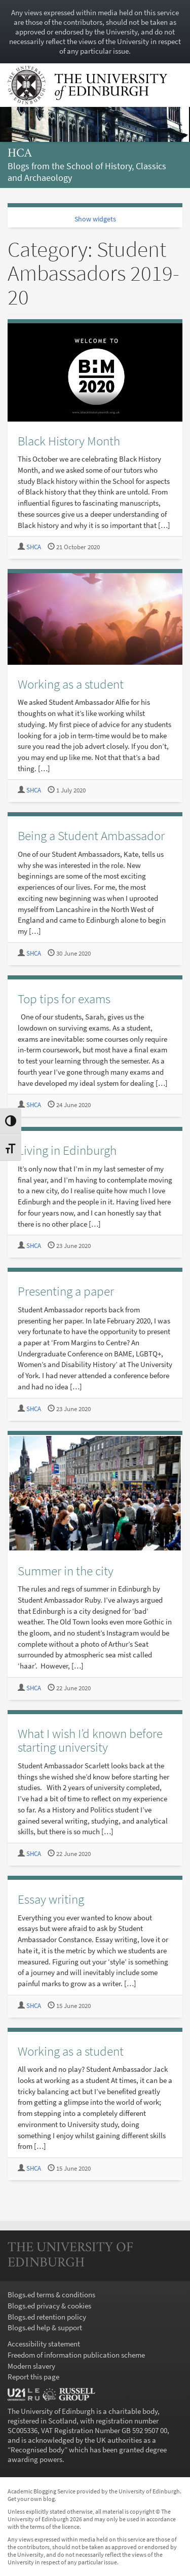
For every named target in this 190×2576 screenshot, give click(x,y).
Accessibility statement (44, 2343)
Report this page (33, 2376)
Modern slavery (31, 2366)
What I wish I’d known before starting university (90, 1740)
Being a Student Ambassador (91, 835)
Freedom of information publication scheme (76, 2355)
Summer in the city (65, 1571)
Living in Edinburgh (67, 1150)
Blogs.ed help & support (45, 2327)
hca (20, 153)
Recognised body (37, 2449)
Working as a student (71, 684)
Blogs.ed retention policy (47, 2317)
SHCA (33, 547)
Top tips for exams (64, 999)
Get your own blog (31, 2499)
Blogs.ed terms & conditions (51, 2294)
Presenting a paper (66, 1291)
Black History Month (69, 441)
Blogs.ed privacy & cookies (49, 2305)
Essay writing (51, 1899)
